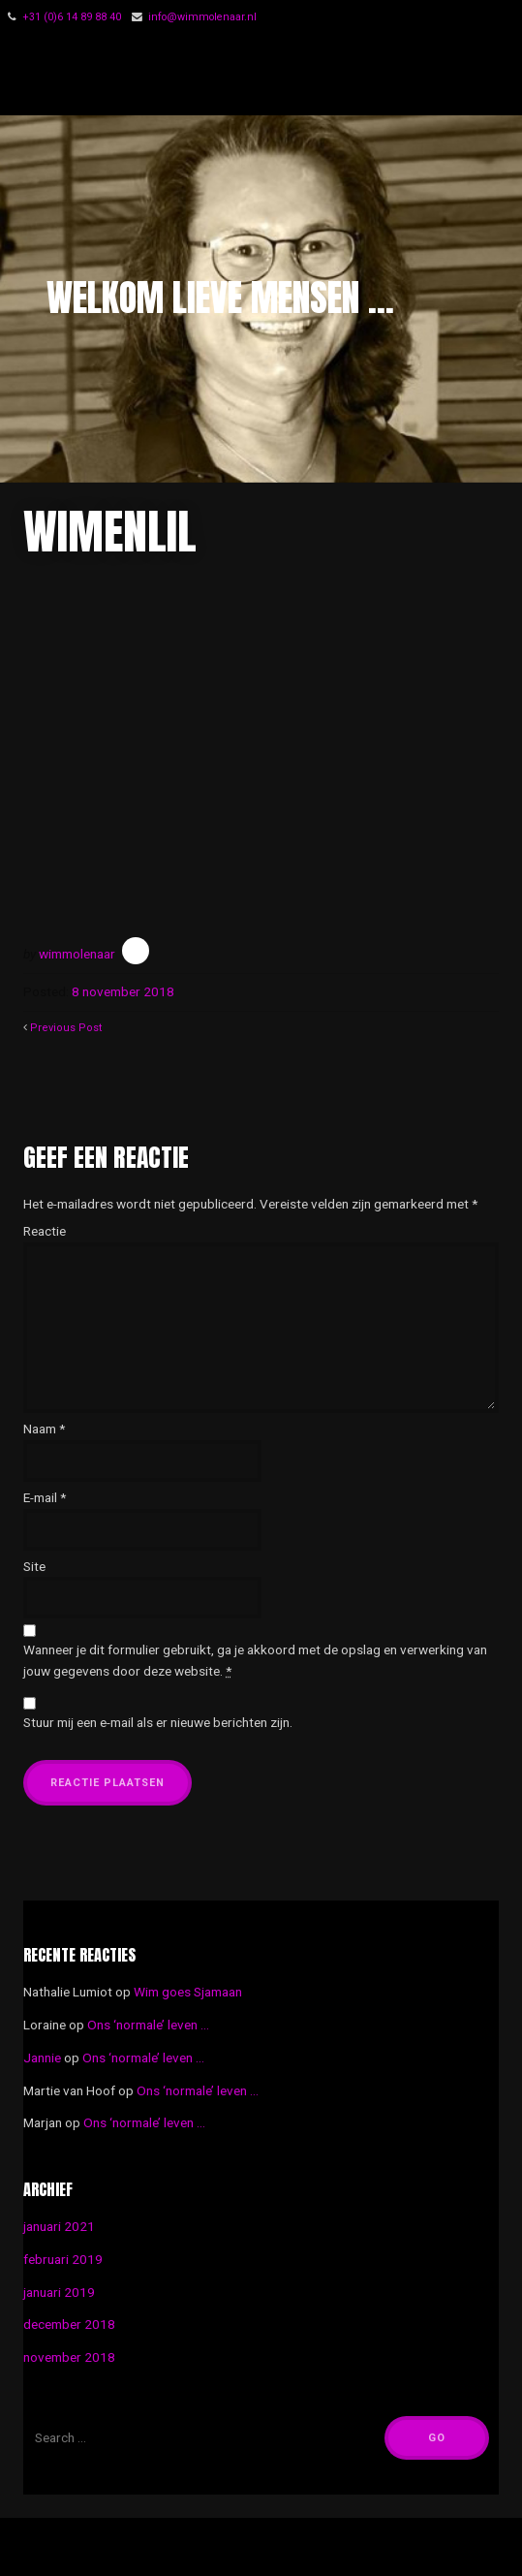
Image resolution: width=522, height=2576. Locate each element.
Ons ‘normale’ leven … (148, 2024)
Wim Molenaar (142, 75)
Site (34, 1566)
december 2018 (69, 2324)
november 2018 (69, 2357)
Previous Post (66, 1027)
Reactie (44, 1231)
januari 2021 (59, 2226)
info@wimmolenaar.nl (202, 17)
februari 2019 (63, 2259)
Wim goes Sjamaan (188, 1991)
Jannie (42, 2057)
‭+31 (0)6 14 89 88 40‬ (71, 17)
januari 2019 (59, 2292)
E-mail (44, 1497)
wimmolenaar (77, 953)
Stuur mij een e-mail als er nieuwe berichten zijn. (157, 1722)
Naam (44, 1428)
